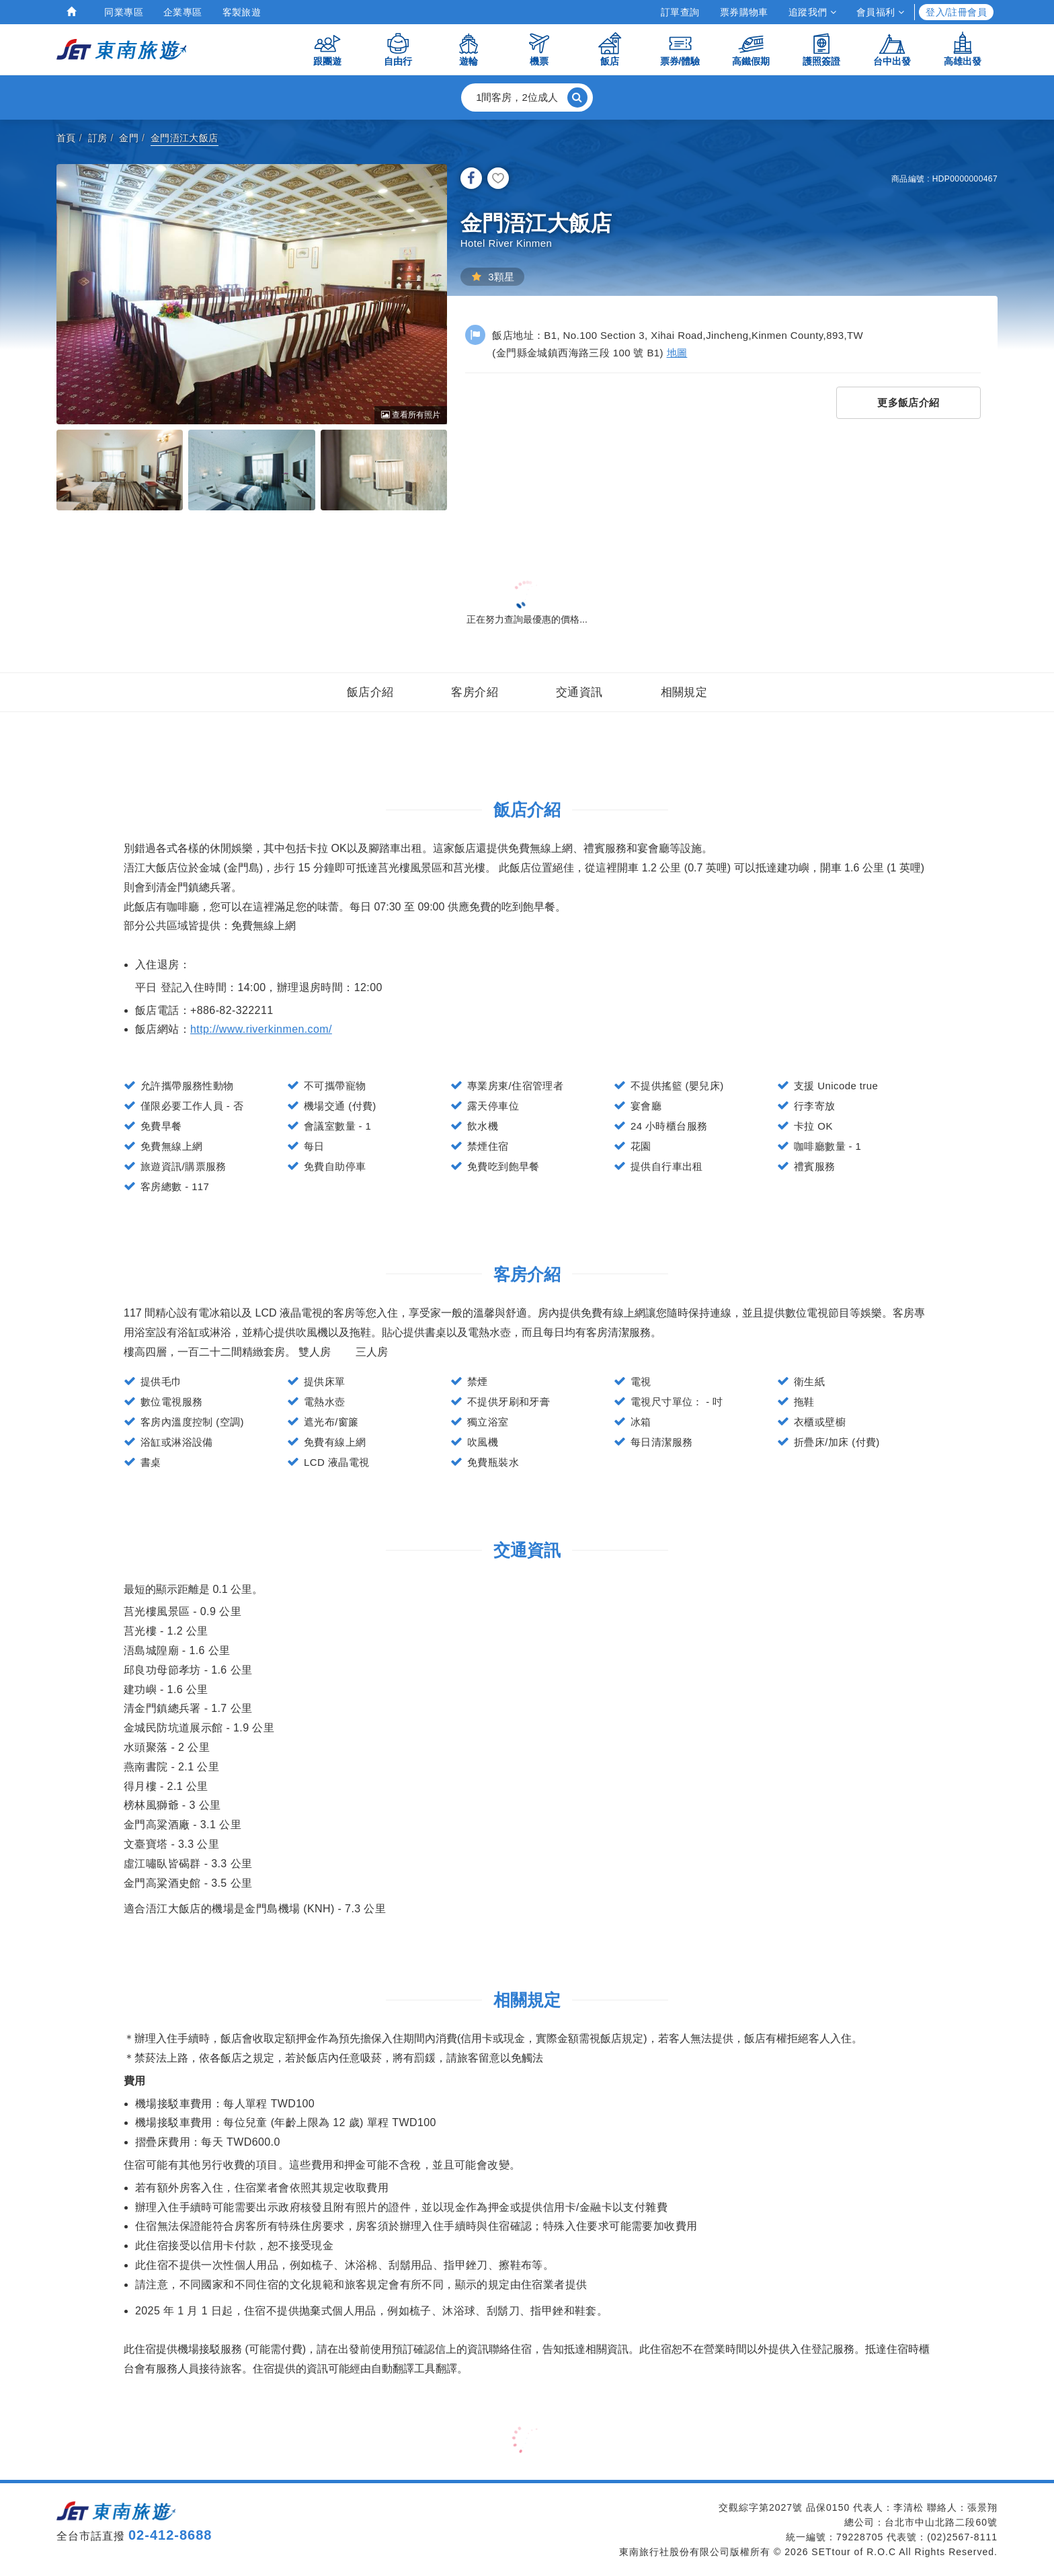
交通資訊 (579, 692)
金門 (128, 137)
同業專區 (123, 12)
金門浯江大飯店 (184, 137)
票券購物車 (744, 12)
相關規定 (684, 692)
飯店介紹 (370, 692)
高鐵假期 (751, 49)
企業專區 (182, 12)
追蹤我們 (812, 12)
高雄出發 (962, 49)
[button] (527, 97)
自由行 (398, 49)
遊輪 (468, 49)
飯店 (609, 49)
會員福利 (880, 12)
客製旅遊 (241, 12)
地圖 (677, 352)
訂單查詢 (680, 12)
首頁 (66, 137)
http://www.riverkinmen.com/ (261, 1029)
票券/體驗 (680, 49)
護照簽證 (821, 49)
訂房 (98, 137)
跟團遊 (327, 49)
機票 (539, 49)
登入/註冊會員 (956, 12)
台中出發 (892, 49)
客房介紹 (474, 692)
